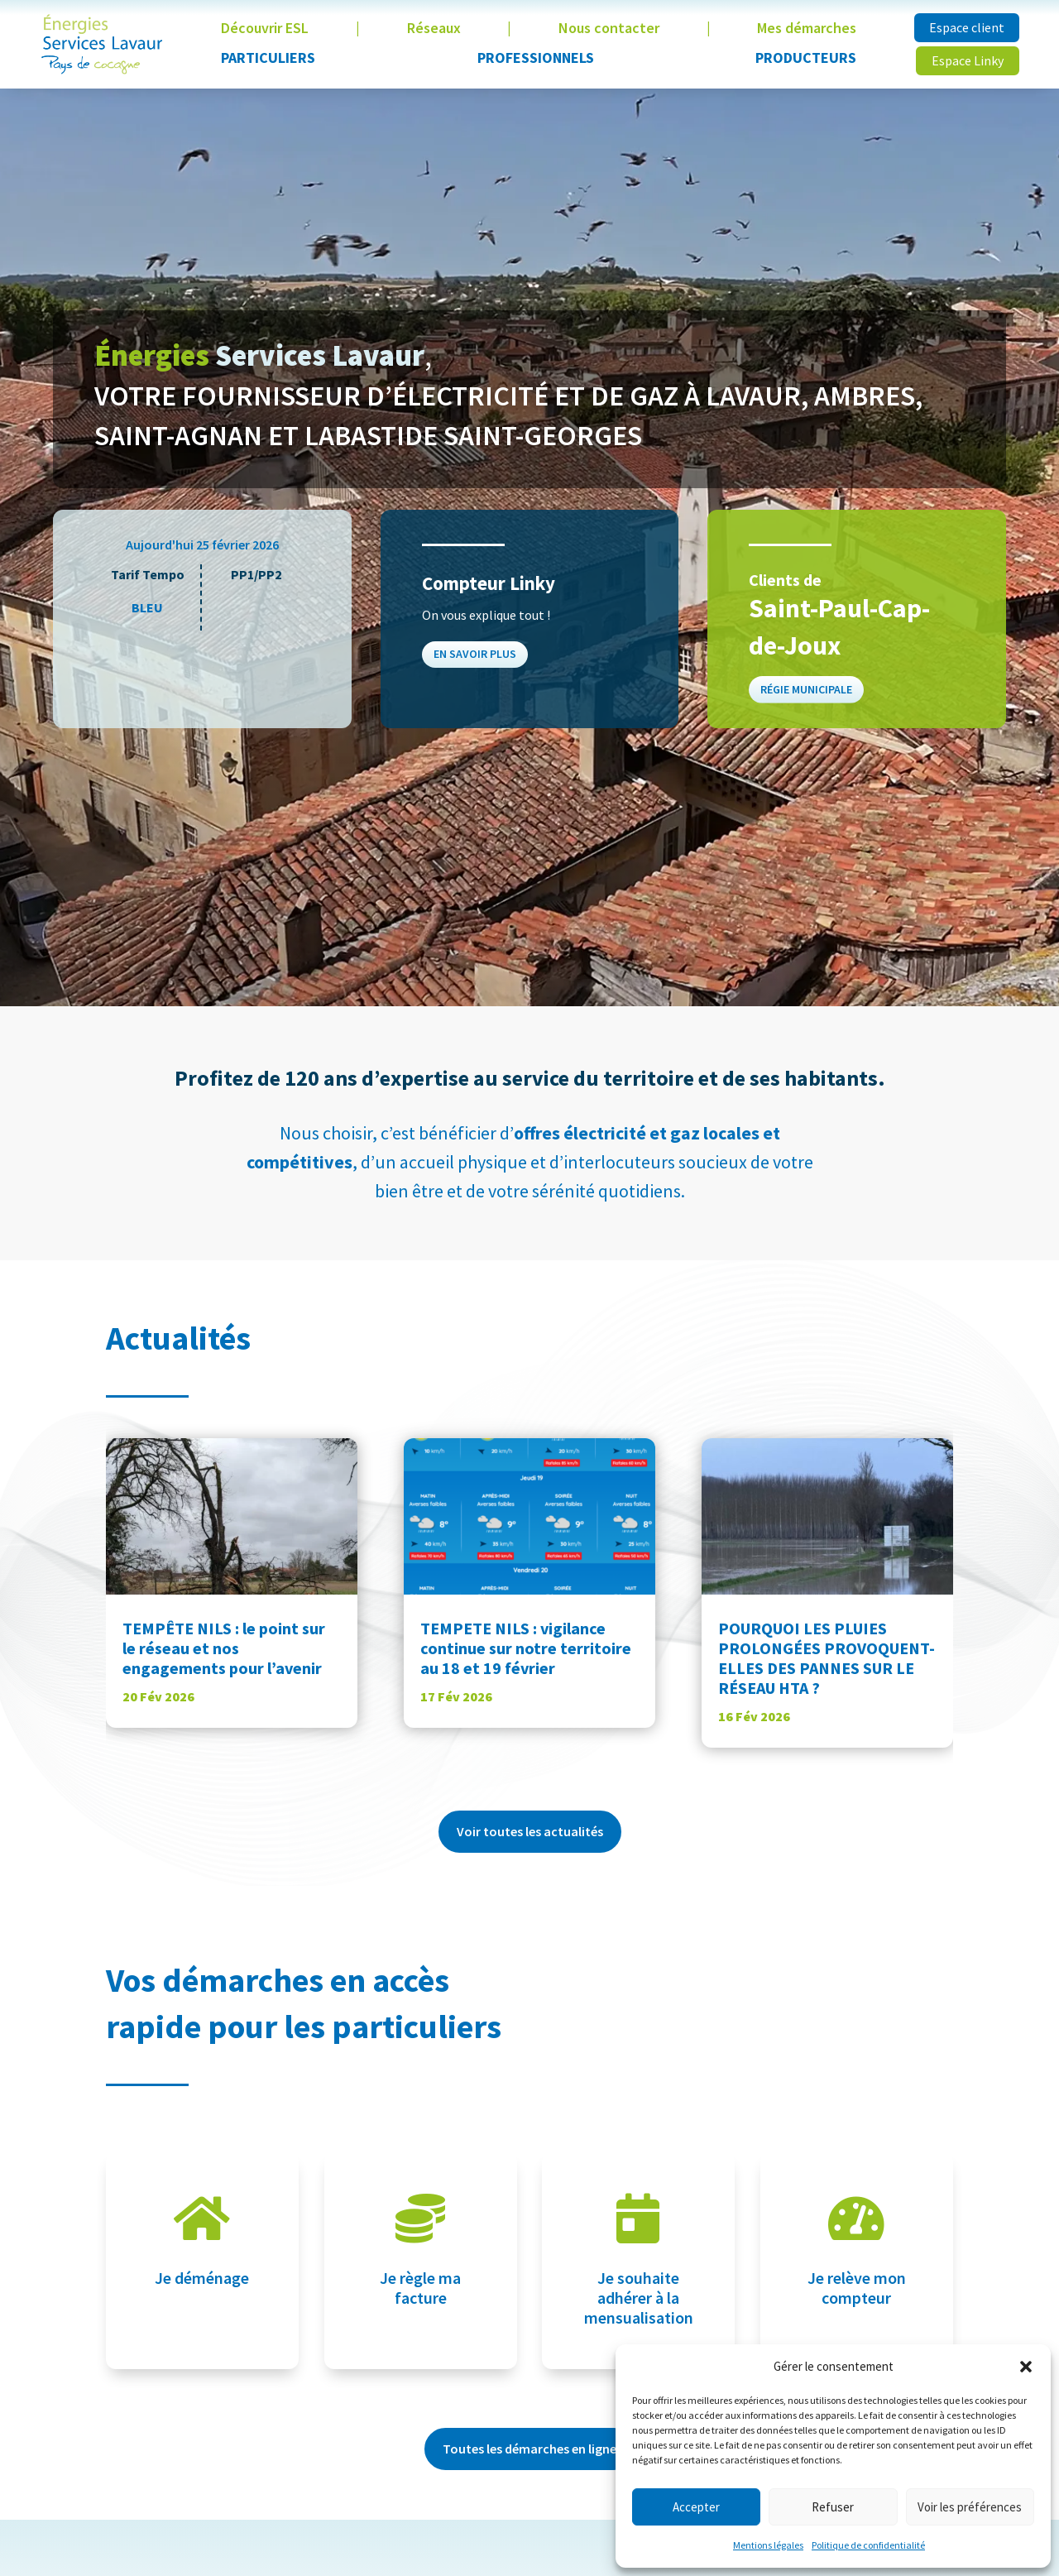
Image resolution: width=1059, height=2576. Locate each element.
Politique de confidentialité (868, 2545)
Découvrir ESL (265, 27)
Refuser (833, 2507)
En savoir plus (476, 652)
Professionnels (535, 57)
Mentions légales (768, 2545)
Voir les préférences (970, 2507)
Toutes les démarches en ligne (529, 2448)
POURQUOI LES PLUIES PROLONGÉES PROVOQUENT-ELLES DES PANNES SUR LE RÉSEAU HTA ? (826, 1658)
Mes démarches (806, 27)
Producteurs (805, 57)
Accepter (696, 2507)
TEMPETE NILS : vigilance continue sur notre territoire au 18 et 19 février (525, 1648)
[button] (1026, 2366)
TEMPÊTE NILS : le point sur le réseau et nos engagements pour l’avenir (223, 1648)
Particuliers (268, 57)
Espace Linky (968, 60)
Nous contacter (608, 27)
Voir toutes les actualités (530, 1831)
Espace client (966, 27)
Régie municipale (808, 686)
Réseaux (434, 27)
